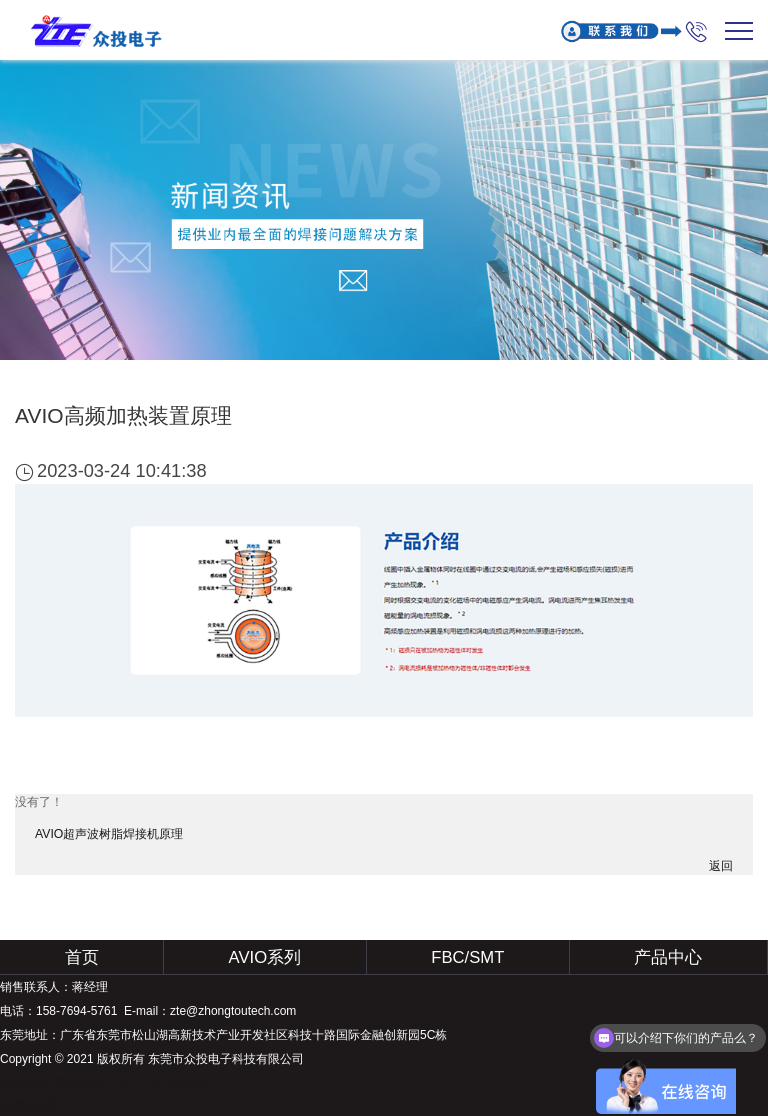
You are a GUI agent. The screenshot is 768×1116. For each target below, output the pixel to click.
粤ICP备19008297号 (173, 1083)
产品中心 (668, 957)
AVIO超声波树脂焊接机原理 (109, 834)
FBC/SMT (467, 957)
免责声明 (24, 1083)
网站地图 (79, 1083)
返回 (721, 866)
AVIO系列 (265, 957)
